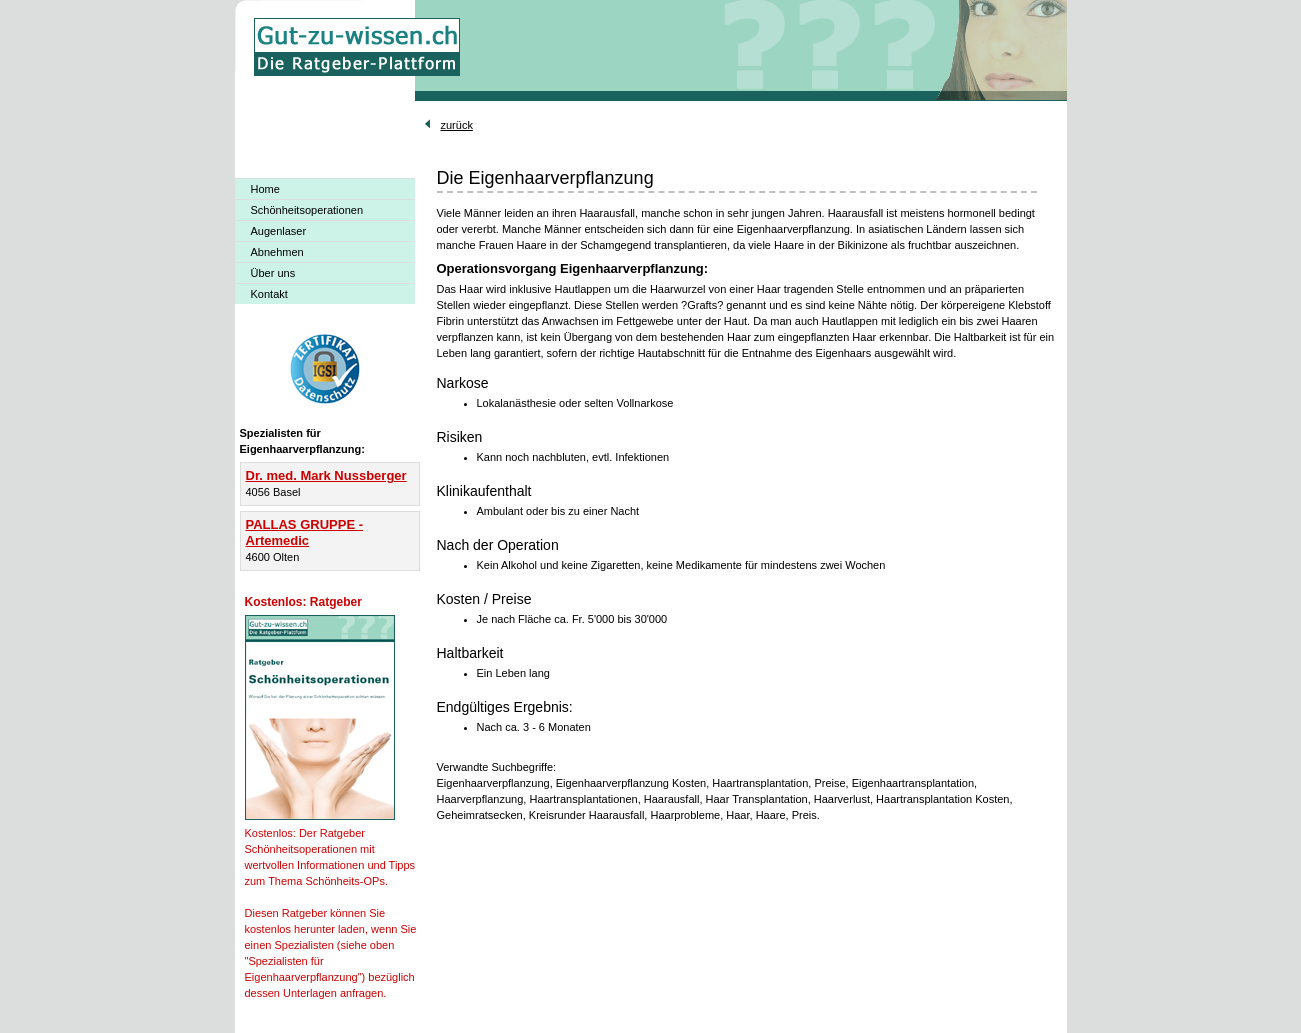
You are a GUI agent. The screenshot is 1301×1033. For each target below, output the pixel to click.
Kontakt (269, 294)
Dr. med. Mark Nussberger (326, 475)
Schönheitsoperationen (307, 210)
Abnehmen (277, 252)
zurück (457, 125)
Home (265, 189)
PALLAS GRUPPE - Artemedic (305, 532)
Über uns (273, 273)
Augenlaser (279, 231)
